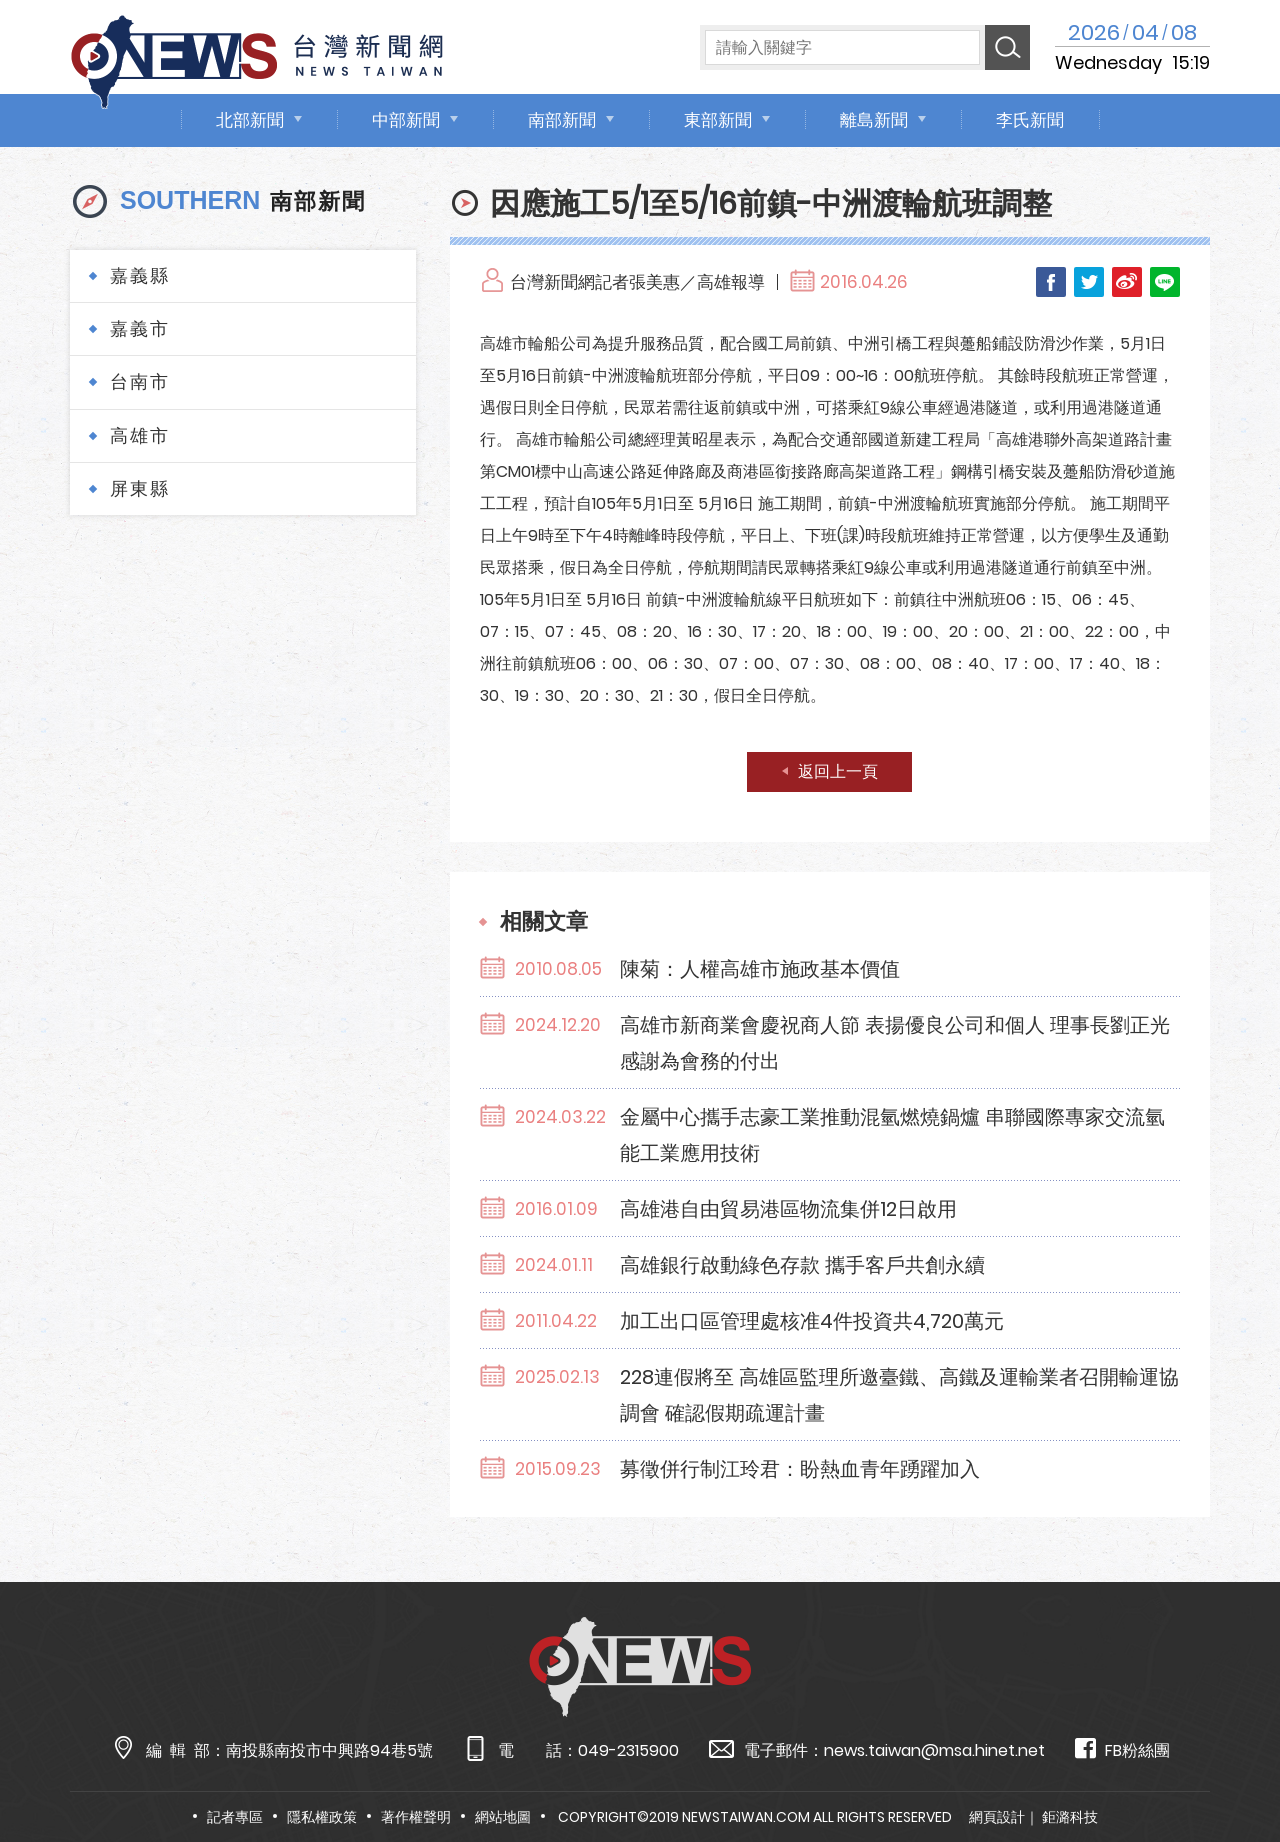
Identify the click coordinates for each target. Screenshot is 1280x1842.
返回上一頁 (838, 771)
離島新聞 (874, 120)
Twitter (1089, 282)
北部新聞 (250, 120)
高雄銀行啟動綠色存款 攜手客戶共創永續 (802, 1265)
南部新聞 (562, 120)
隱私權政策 (322, 1817)
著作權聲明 (416, 1817)
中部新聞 (406, 120)
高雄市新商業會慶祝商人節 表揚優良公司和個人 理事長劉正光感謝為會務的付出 (895, 1043)
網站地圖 (503, 1817)
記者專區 (235, 1817)
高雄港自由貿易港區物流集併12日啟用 (788, 1209)
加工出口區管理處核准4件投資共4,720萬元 (812, 1321)
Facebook (1051, 282)
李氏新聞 (1030, 120)
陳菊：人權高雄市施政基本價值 (760, 969)
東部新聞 (718, 120)
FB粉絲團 (1122, 1749)
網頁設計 (997, 1817)
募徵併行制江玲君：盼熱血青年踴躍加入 (800, 1469)
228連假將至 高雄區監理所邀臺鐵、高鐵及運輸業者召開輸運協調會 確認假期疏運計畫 (899, 1395)
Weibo (1127, 282)
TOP (1230, 1768)
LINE (1165, 282)
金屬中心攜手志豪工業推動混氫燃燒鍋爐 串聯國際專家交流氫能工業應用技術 (892, 1135)
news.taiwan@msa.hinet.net (934, 1750)
